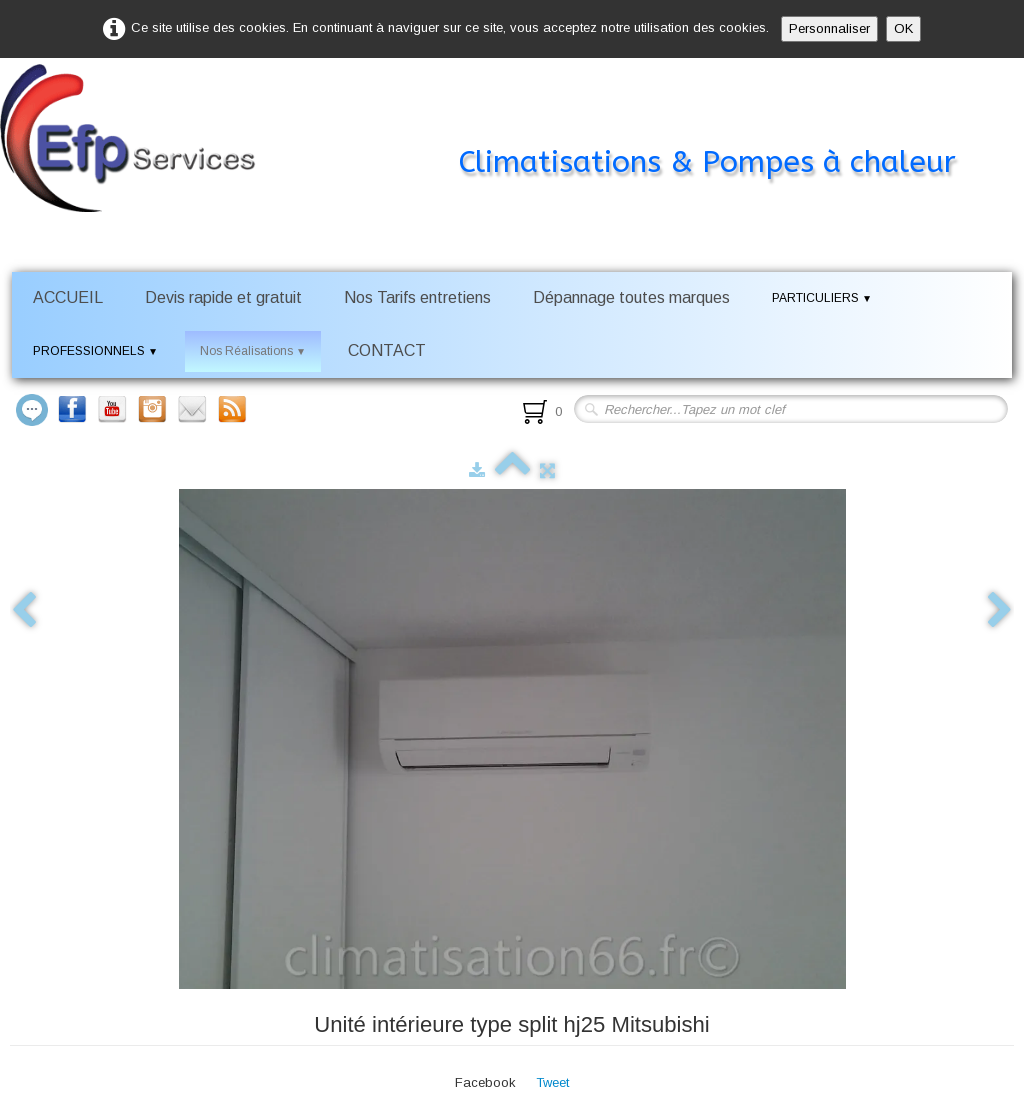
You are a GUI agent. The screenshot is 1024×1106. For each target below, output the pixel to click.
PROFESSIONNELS (95, 351)
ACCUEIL (68, 297)
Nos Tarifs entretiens (417, 297)
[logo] (507, 124)
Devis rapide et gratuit (223, 297)
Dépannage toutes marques (631, 297)
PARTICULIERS (822, 298)
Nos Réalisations (253, 351)
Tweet (552, 1082)
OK (903, 28)
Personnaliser (829, 28)
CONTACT (387, 350)
